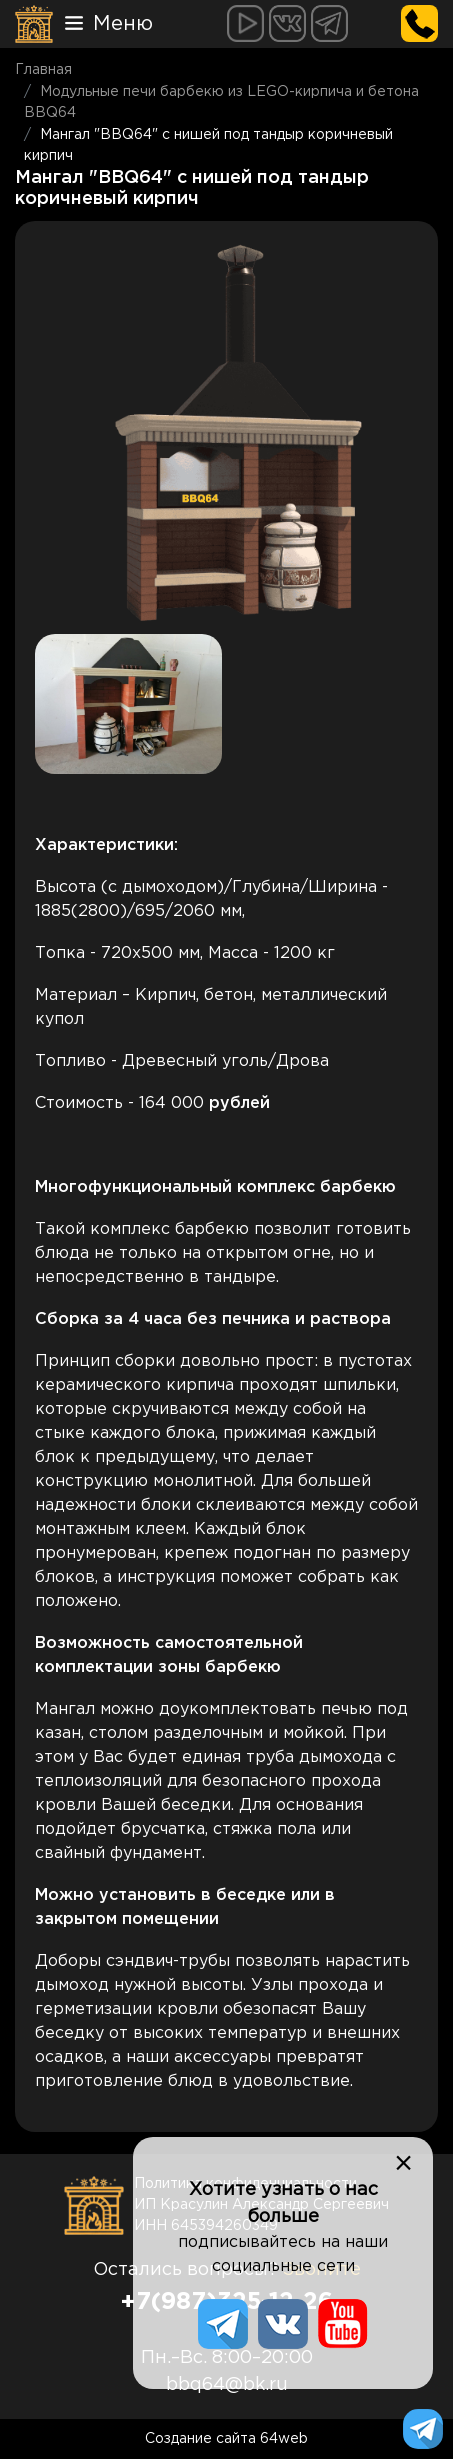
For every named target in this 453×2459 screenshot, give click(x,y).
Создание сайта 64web (226, 2439)
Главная (43, 70)
